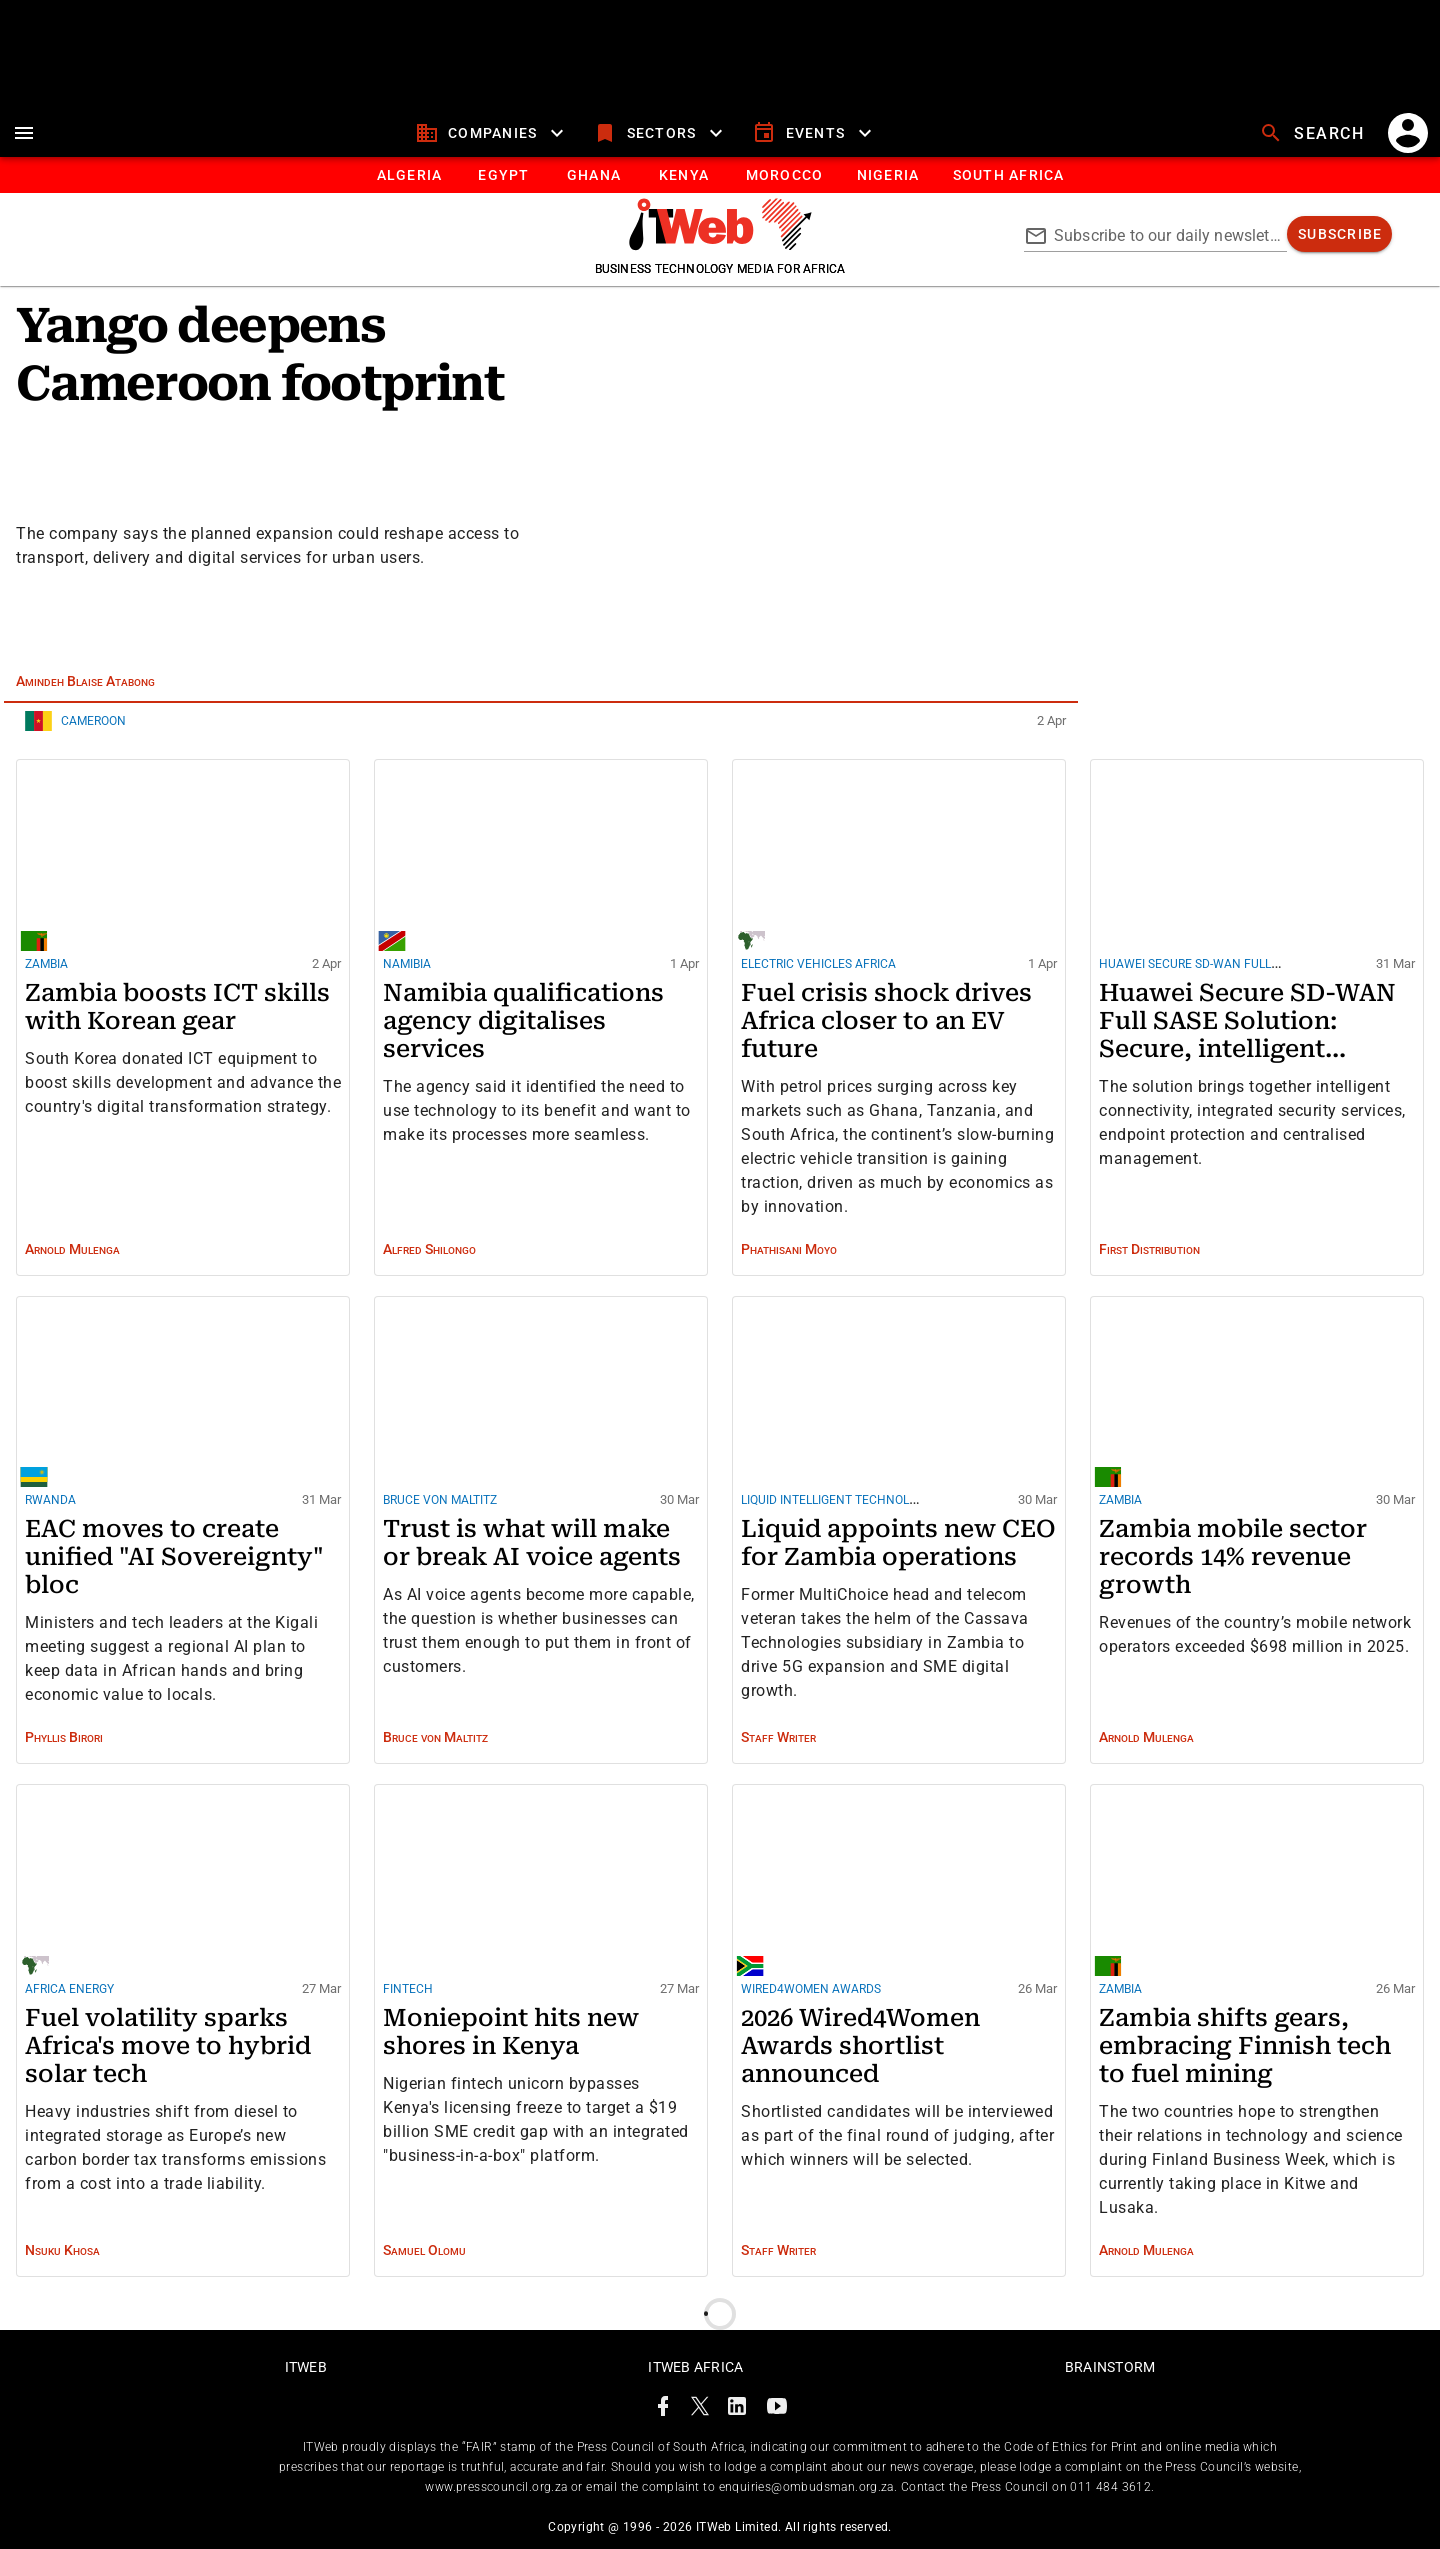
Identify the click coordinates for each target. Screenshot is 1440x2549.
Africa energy (69, 1989)
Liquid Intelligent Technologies (841, 1500)
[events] (814, 133)
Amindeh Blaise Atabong (85, 681)
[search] (1314, 133)
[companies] (492, 133)
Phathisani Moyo (789, 1249)
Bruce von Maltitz (440, 1500)
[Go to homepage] (720, 245)
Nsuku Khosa (62, 2250)
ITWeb (306, 2367)
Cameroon (93, 721)
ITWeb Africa (695, 2367)
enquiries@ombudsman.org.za (806, 2487)
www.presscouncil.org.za (496, 2487)
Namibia (407, 964)
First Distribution (1149, 1249)
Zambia (46, 964)
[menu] (24, 133)
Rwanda (50, 1500)
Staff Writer (778, 1737)
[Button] (1007, 175)
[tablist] (720, 175)
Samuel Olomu (424, 2250)
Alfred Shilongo (429, 1249)
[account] (1408, 133)
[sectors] (660, 133)
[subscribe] (1339, 234)
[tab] (408, 175)
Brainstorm (1110, 2367)
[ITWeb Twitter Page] (700, 2409)
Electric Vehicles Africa (818, 964)
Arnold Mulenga (72, 1249)
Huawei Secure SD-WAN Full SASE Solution (1230, 964)
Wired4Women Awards (811, 1989)
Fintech (408, 1989)
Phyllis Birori (64, 1737)
